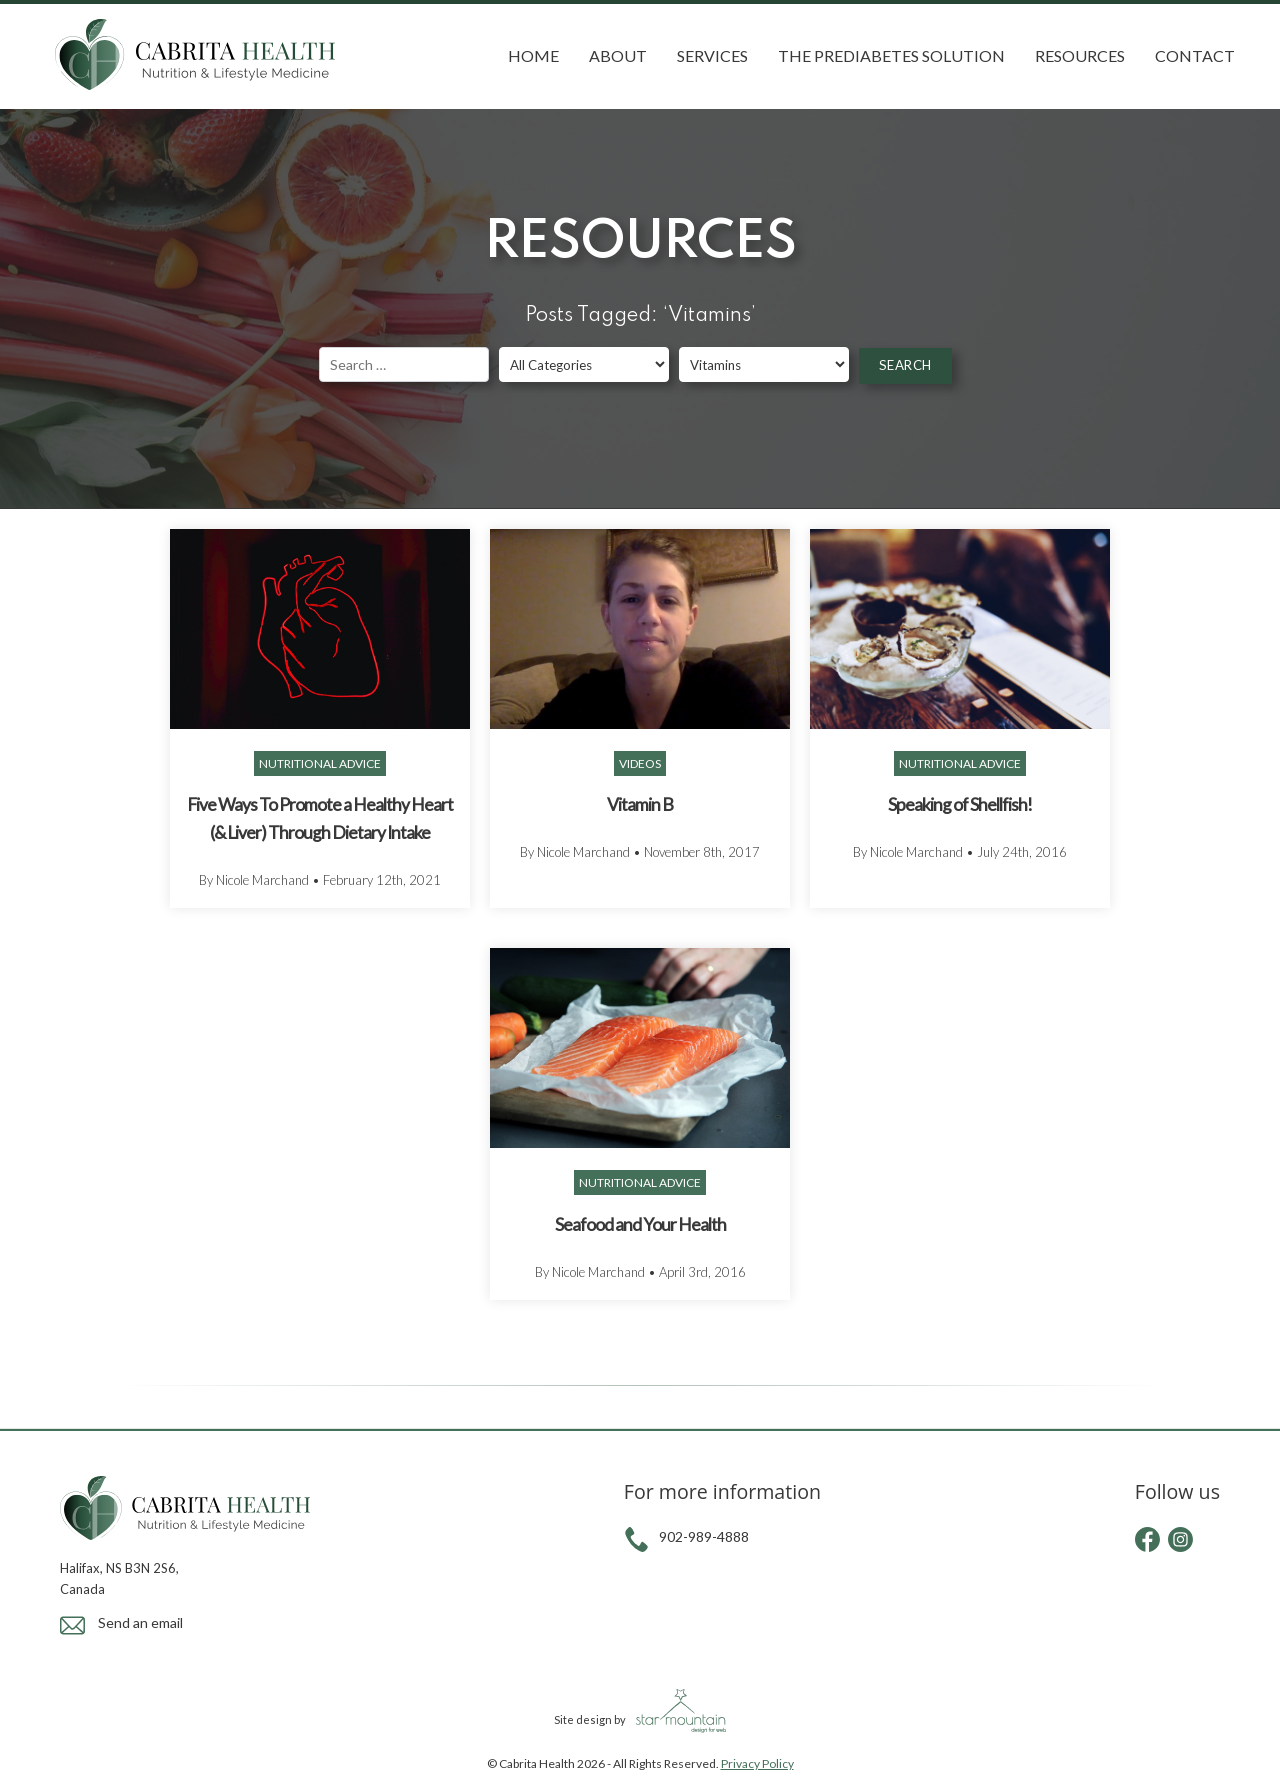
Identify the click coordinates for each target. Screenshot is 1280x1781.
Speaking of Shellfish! (960, 804)
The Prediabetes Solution (891, 55)
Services (712, 55)
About (618, 55)
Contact (1195, 55)
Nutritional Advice (320, 763)
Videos (640, 763)
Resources (1080, 55)
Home (533, 55)
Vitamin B (640, 804)
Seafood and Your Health (640, 1224)
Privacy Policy (757, 1763)
